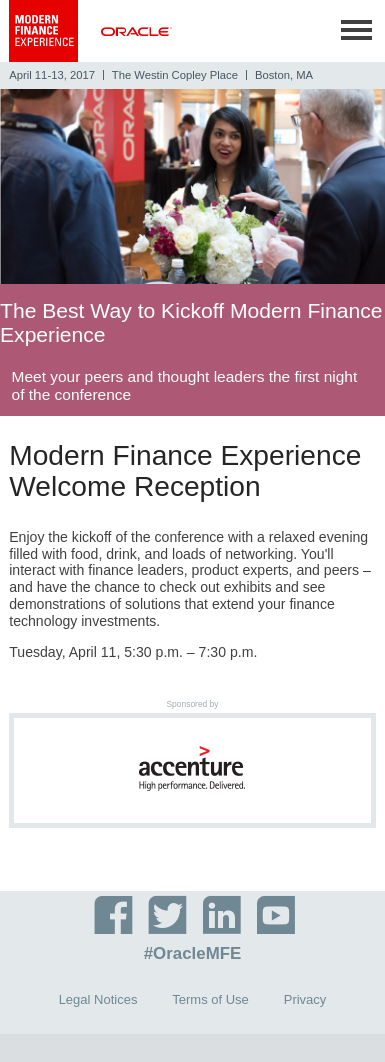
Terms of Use (210, 999)
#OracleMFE (193, 954)
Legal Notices (98, 999)
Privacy (305, 999)
